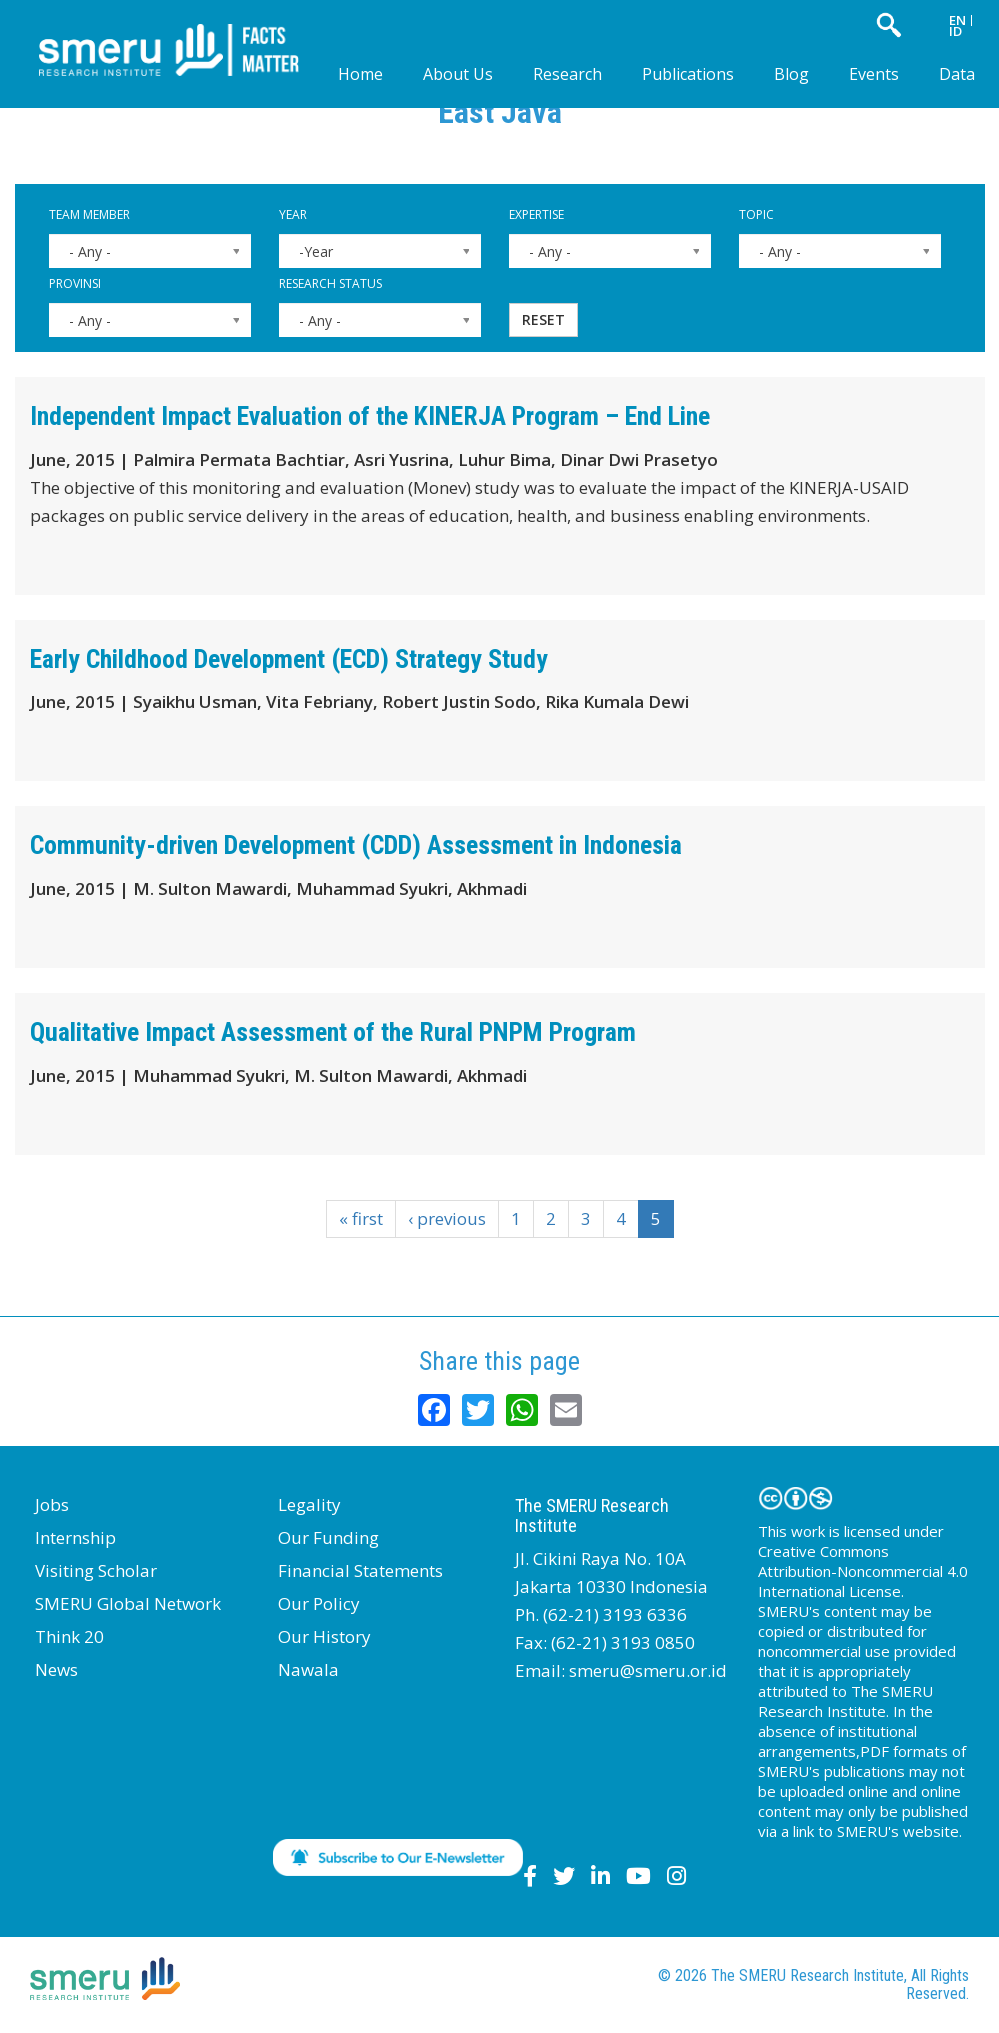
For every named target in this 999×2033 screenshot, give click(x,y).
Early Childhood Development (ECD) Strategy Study (289, 659)
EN (957, 20)
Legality (309, 1504)
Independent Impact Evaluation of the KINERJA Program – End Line (370, 416)
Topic (756, 214)
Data (957, 74)
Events (874, 74)
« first (361, 1218)
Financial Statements (360, 1570)
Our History (324, 1636)
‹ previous (447, 1218)
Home (360, 74)
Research (567, 74)
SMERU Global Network (128, 1603)
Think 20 (69, 1636)
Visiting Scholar (96, 1570)
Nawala (308, 1669)
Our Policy (319, 1603)
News (56, 1669)
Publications (688, 74)
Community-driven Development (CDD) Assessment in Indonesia (356, 845)
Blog (791, 74)
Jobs (52, 1504)
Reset (543, 319)
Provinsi (75, 283)
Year (293, 214)
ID (955, 31)
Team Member (89, 214)
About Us (458, 74)
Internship (75, 1537)
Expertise (536, 214)
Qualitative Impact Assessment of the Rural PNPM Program (333, 1032)
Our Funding (328, 1537)
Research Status (330, 283)
